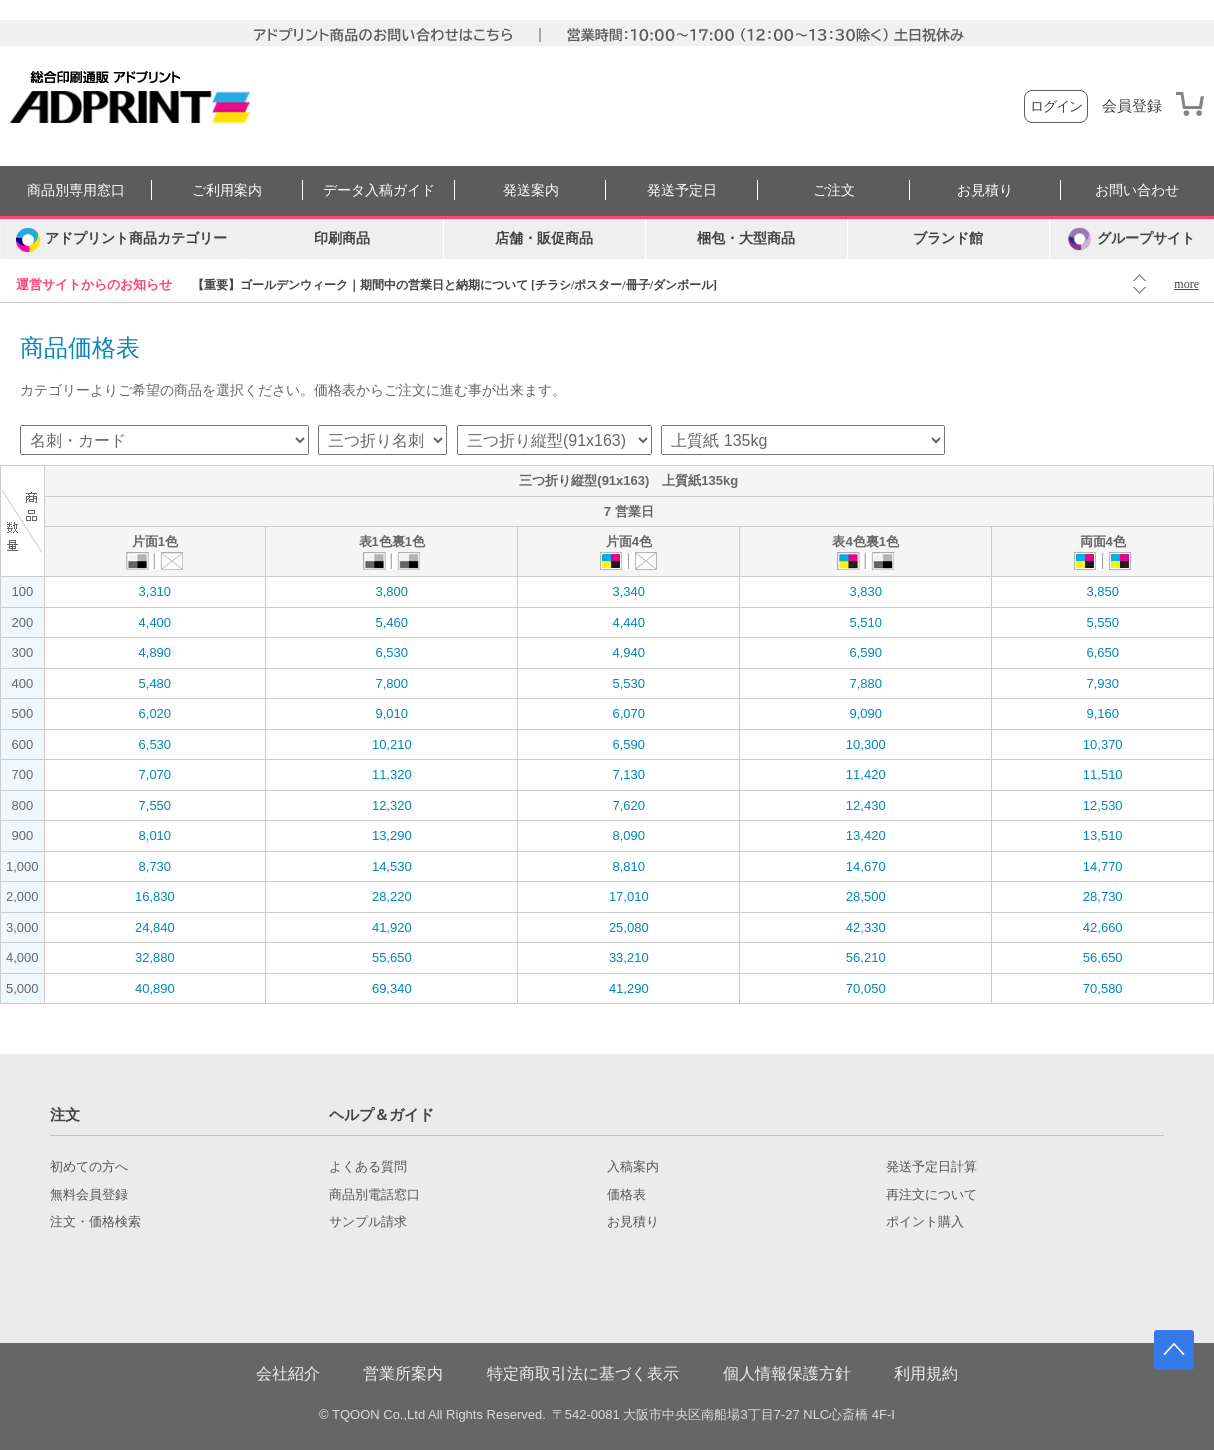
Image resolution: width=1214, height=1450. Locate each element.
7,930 (1102, 683)
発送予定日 (682, 190)
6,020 (155, 713)
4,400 (155, 622)
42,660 (1103, 927)
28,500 (866, 896)
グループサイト (1131, 239)
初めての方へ (89, 1167)
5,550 (1102, 622)
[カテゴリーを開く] (121, 239)
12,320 (392, 805)
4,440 (628, 622)
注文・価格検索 (95, 1222)
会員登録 (1132, 106)
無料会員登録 (89, 1195)
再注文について (931, 1195)
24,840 (155, 927)
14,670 (866, 866)
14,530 (392, 866)
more (1186, 284)
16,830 (155, 896)
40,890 (155, 988)
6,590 (865, 652)
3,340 (628, 591)
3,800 (392, 591)
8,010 (155, 835)
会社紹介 (288, 1373)
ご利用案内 (227, 190)
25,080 (629, 927)
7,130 (628, 774)
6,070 (628, 713)
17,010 (629, 896)
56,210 (866, 957)
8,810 (628, 866)
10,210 (392, 744)
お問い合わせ (1137, 190)
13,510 (1103, 835)
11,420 (866, 774)
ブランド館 (948, 238)
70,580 (1103, 988)
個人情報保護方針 (787, 1373)
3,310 (155, 591)
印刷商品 (342, 238)
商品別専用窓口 (76, 190)
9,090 (865, 713)
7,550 (155, 805)
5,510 (865, 622)
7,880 (865, 683)
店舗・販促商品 (544, 238)
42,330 (866, 927)
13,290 (392, 835)
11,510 (1103, 774)
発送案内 (531, 190)
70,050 (866, 988)
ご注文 (834, 190)
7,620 (628, 805)
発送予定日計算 (931, 1167)
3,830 (865, 591)
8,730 (155, 866)
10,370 (1103, 744)
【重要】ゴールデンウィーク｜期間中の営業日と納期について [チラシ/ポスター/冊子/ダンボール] (454, 285)
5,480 (155, 683)
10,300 (866, 744)
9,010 (392, 713)
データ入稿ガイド (379, 190)
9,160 (1102, 713)
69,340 (392, 988)
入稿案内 (633, 1167)
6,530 (392, 652)
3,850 (1102, 591)
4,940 (628, 652)
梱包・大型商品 (746, 238)
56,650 (1103, 957)
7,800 (392, 683)
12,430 (866, 805)
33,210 (629, 957)
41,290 (629, 988)
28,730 (1103, 896)
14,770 (1103, 866)
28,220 (392, 896)
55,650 (392, 957)
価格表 (626, 1195)
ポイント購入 (925, 1222)
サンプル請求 (368, 1222)
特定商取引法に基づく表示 (583, 1373)
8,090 (628, 835)
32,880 (155, 957)
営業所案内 (403, 1373)
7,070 (155, 774)
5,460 (392, 622)
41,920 (392, 927)
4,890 (155, 652)
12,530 (1103, 805)
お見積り (985, 190)
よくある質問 (368, 1167)
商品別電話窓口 (374, 1195)
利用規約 (926, 1373)
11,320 (392, 774)
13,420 (866, 835)
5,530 (628, 683)
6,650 (1102, 652)
